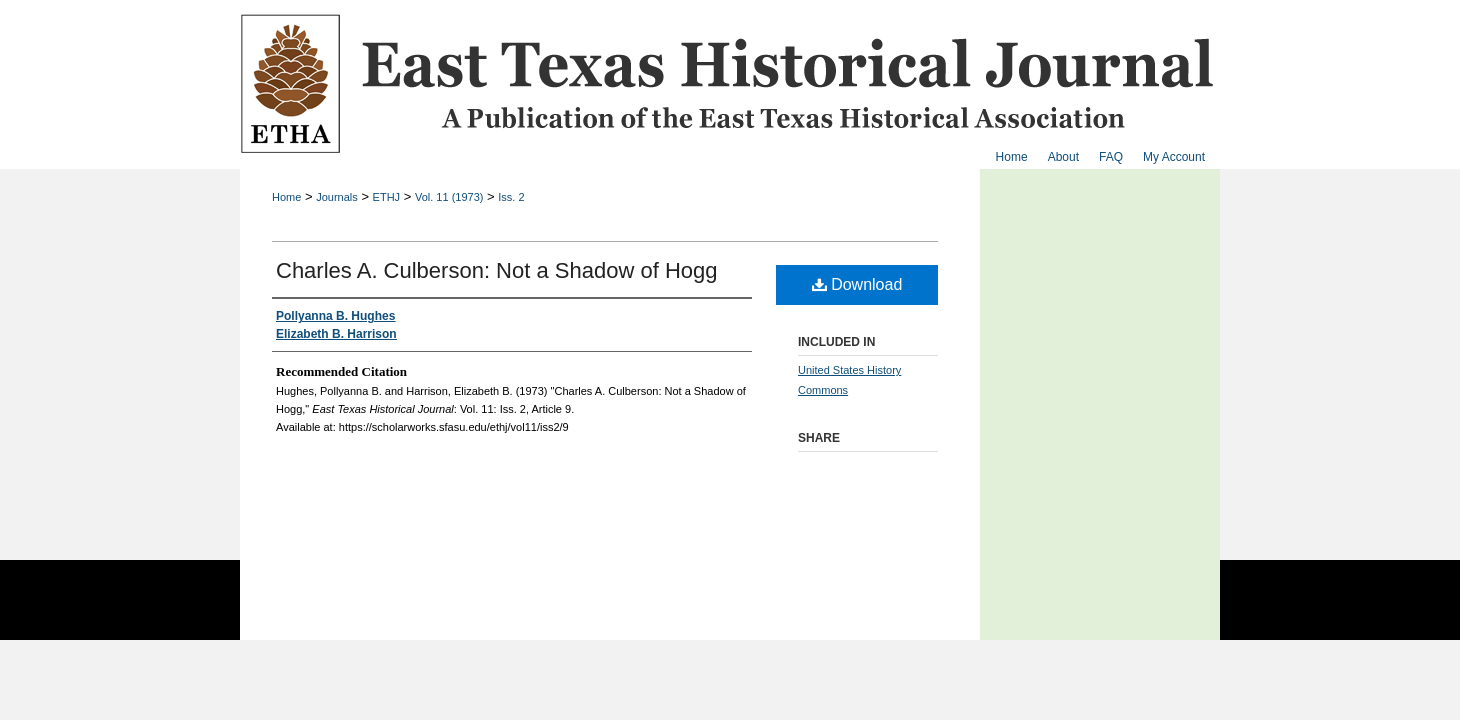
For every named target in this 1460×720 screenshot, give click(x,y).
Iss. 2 (511, 197)
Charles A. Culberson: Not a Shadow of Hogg (496, 270)
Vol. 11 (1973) (449, 197)
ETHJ (387, 197)
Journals (337, 197)
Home (286, 197)
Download (857, 284)
